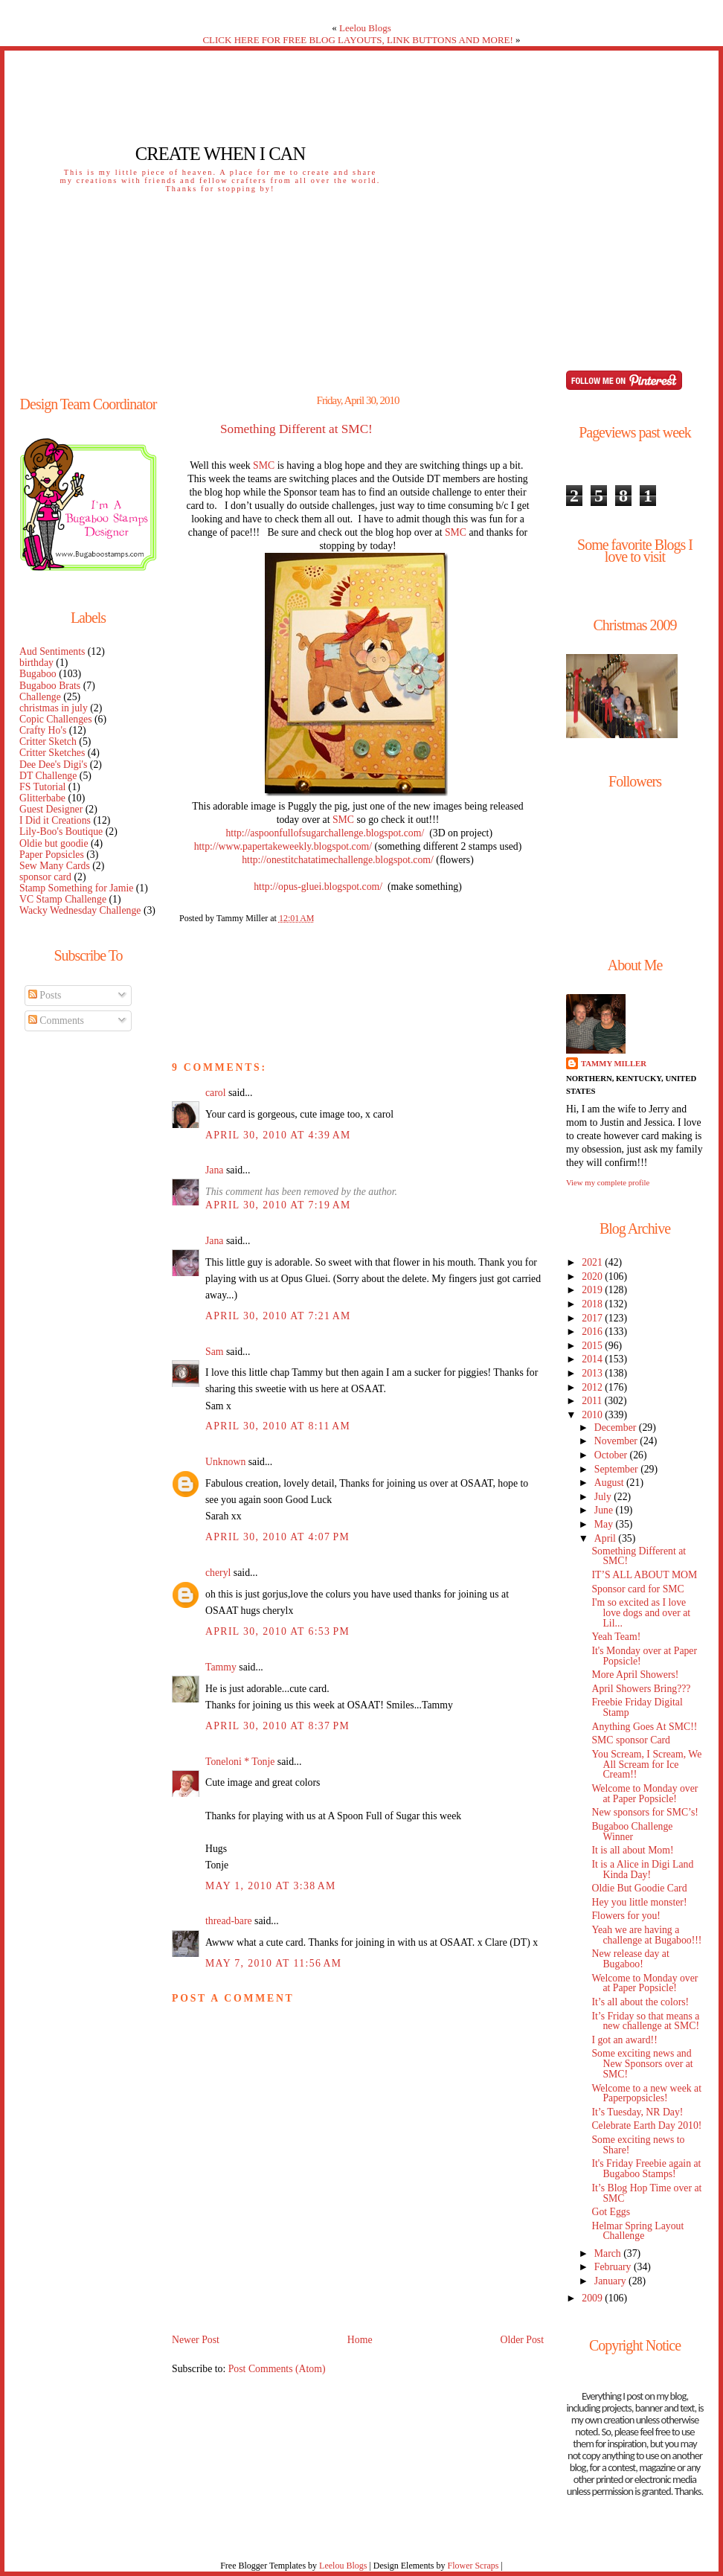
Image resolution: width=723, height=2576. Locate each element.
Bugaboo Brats (49, 685)
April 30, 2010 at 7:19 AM (278, 1205)
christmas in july (53, 708)
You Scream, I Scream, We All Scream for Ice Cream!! (646, 1765)
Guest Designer (51, 809)
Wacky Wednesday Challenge (80, 910)
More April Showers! (634, 1674)
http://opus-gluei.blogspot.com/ (318, 886)
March (608, 2253)
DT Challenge (48, 775)
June (605, 1510)
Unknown (225, 1461)
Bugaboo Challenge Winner (631, 1831)
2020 (593, 1276)
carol (215, 1092)
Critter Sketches (52, 752)
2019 (593, 1289)
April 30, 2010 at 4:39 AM (278, 1135)
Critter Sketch (48, 741)
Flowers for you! (626, 1915)
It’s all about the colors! (640, 2002)
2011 (593, 1400)
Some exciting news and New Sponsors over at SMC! (642, 2064)
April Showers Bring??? (640, 1688)
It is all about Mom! (632, 1850)
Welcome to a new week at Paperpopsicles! (646, 2093)
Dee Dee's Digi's (53, 764)
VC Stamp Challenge (62, 899)
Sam (214, 1351)
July (604, 1496)
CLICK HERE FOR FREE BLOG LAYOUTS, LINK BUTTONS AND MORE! (357, 39)
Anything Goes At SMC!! (644, 1726)
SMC (263, 465)
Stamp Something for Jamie (76, 888)
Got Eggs (610, 2211)
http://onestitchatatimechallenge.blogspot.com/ (338, 859)
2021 (593, 1262)
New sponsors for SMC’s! (644, 1812)
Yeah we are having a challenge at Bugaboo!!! (646, 1935)
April (606, 1538)
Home (360, 2339)
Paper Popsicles (51, 854)
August (610, 1482)
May (605, 1524)
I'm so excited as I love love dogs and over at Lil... (640, 1613)
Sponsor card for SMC (637, 1589)
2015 (593, 1345)
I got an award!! (624, 2039)
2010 (593, 1414)
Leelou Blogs (365, 27)
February (614, 2266)
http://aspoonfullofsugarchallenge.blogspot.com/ (324, 833)
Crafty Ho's (42, 730)
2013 (593, 1373)
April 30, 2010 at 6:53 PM (277, 1631)
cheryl (218, 1572)
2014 (593, 1359)
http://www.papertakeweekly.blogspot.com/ (283, 846)
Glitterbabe (42, 798)
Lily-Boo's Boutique (61, 831)
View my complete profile (607, 1182)
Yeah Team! (615, 1636)
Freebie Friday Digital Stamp (636, 1707)
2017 (593, 1318)
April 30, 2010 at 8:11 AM (277, 1426)
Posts (45, 995)
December (616, 1427)
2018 (593, 1304)
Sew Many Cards (54, 865)
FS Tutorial (42, 786)
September (617, 1469)
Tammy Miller (613, 1063)
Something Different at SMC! (296, 429)
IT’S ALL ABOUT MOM (644, 1574)
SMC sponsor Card (630, 1740)
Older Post (522, 2339)
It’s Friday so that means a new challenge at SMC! (645, 2021)
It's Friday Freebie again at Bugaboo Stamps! (646, 2168)
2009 (593, 2298)
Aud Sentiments (52, 651)
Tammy (221, 1667)
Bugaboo (38, 673)
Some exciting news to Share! (637, 2145)
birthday (36, 662)
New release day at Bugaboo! (630, 1959)
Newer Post (195, 2339)
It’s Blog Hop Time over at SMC (646, 2193)
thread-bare (228, 1920)
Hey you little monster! (639, 1902)
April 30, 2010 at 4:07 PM (277, 1536)
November (617, 1440)
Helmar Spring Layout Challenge (637, 2231)
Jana (214, 1170)
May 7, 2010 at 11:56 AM (273, 1963)
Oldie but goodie (54, 843)
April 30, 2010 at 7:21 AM (278, 1315)
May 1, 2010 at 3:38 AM (270, 1885)
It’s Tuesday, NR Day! (637, 2112)
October (612, 1455)
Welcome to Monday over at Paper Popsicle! (644, 1793)
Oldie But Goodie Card (639, 1888)
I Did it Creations (55, 820)
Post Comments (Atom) (277, 2368)
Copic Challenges (55, 719)
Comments (56, 1020)
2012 (593, 1387)
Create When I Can (220, 154)
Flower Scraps (472, 2565)
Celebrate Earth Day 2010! (646, 2125)
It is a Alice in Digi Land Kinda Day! (642, 1869)
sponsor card (45, 876)
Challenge (40, 696)
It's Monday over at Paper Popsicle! (644, 1656)
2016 (593, 1331)
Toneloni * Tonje (239, 1761)
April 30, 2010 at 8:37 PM (277, 1725)
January (611, 2281)
